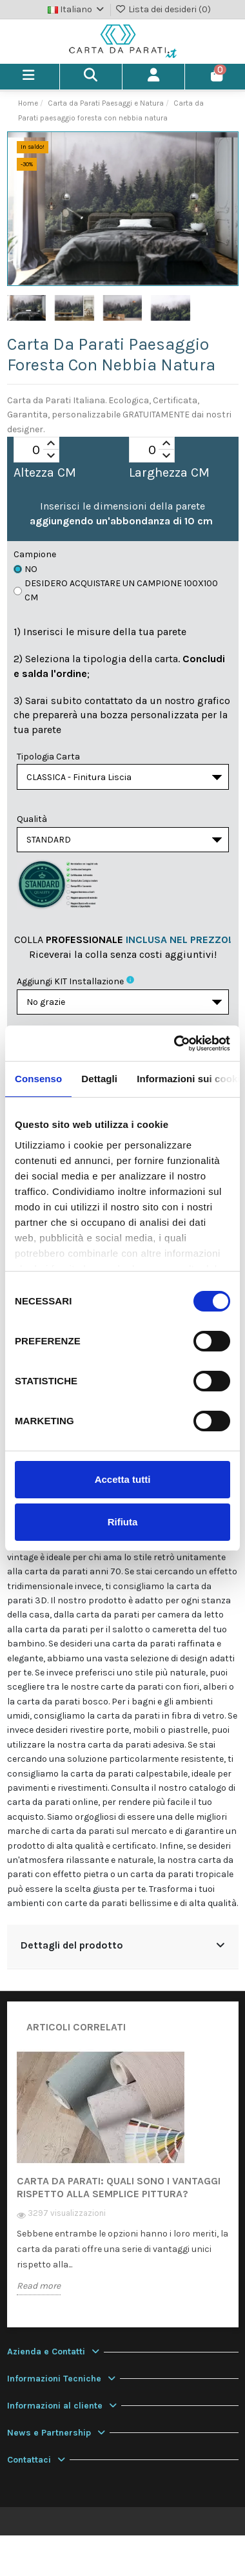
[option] (123, 2182)
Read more (39, 2285)
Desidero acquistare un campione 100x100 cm (116, 590)
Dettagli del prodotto (123, 1945)
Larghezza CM (169, 473)
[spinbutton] (36, 450)
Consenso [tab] (38, 1078)
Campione (35, 554)
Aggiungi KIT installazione (70, 981)
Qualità (32, 819)
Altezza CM (45, 473)
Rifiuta (123, 1521)
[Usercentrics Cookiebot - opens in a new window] (175, 1043)
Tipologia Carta (48, 756)
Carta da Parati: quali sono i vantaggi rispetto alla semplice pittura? (118, 2187)
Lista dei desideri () (163, 9)
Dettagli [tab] (99, 1078)
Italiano (77, 9)
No (25, 569)
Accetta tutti (123, 1479)
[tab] (123, 1947)
